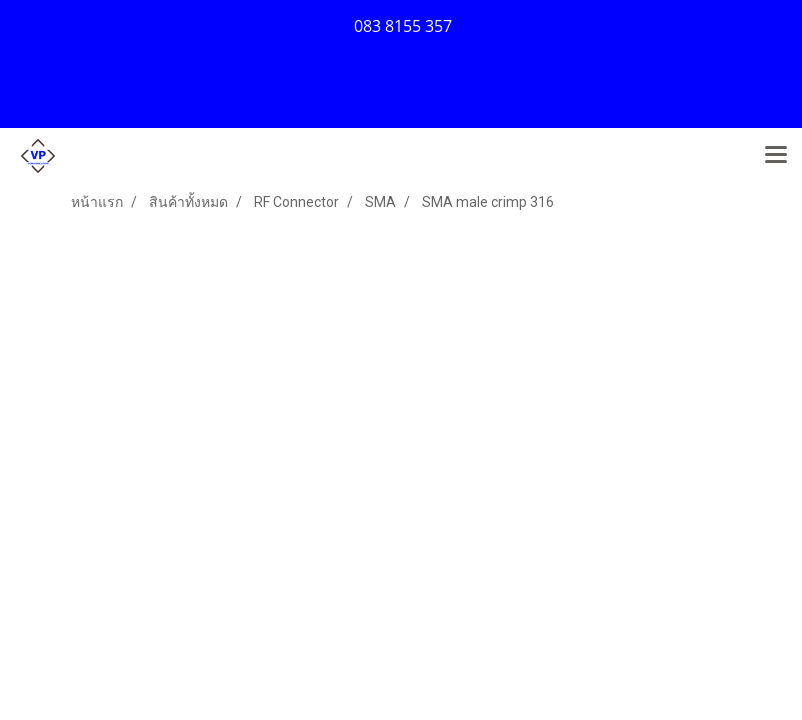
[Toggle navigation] (776, 156)
